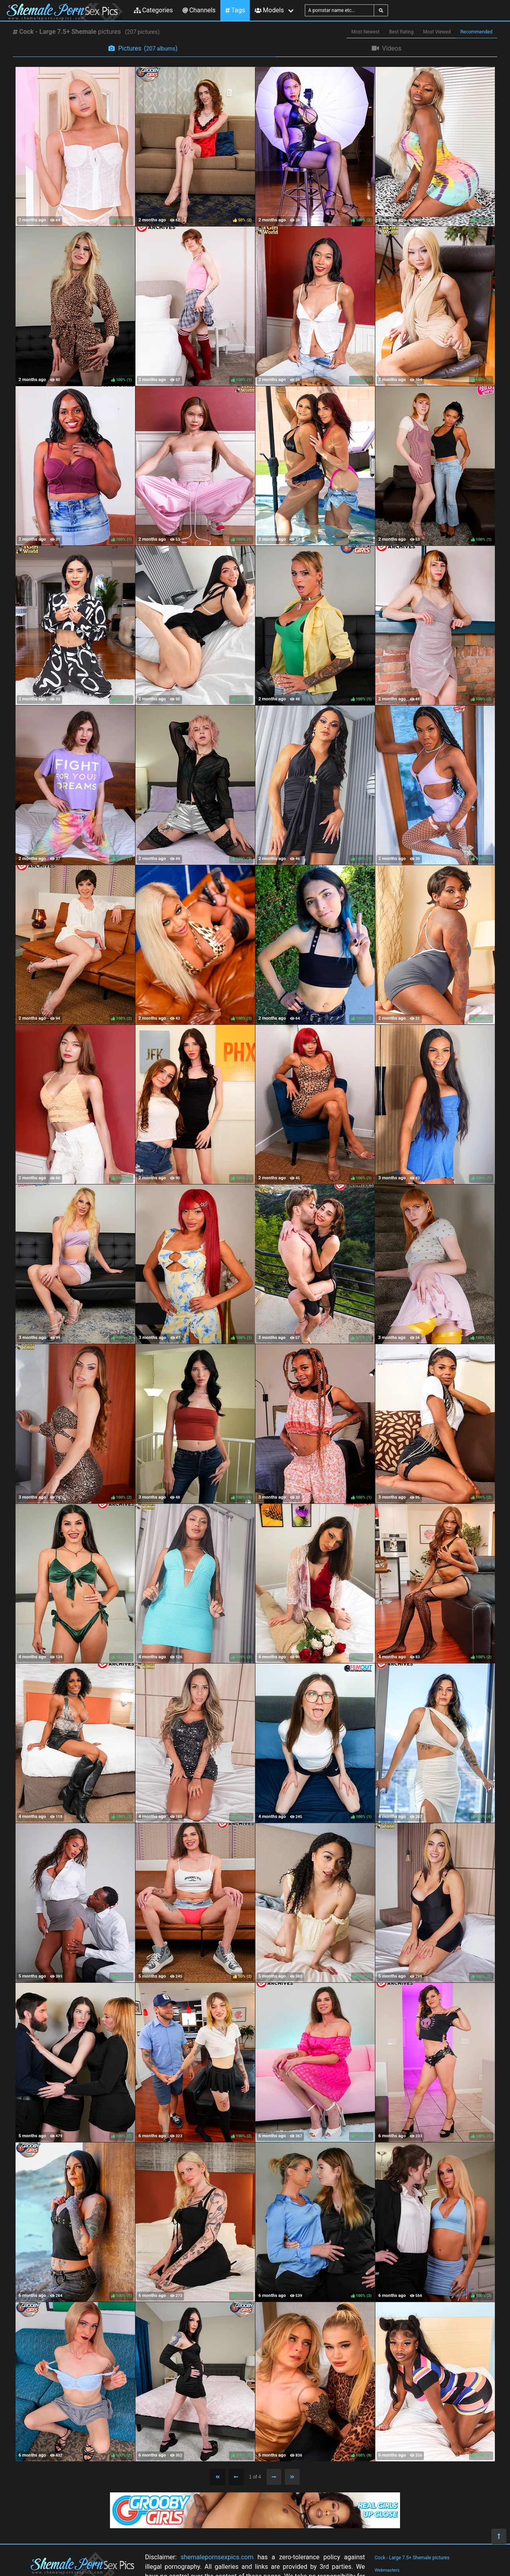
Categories (153, 10)
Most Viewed (437, 32)
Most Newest (365, 32)
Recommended (476, 32)
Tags (235, 10)
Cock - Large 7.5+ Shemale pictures (412, 2557)
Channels (199, 10)
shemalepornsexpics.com (216, 2557)
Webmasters (387, 2570)
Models (269, 10)
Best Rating (401, 32)
